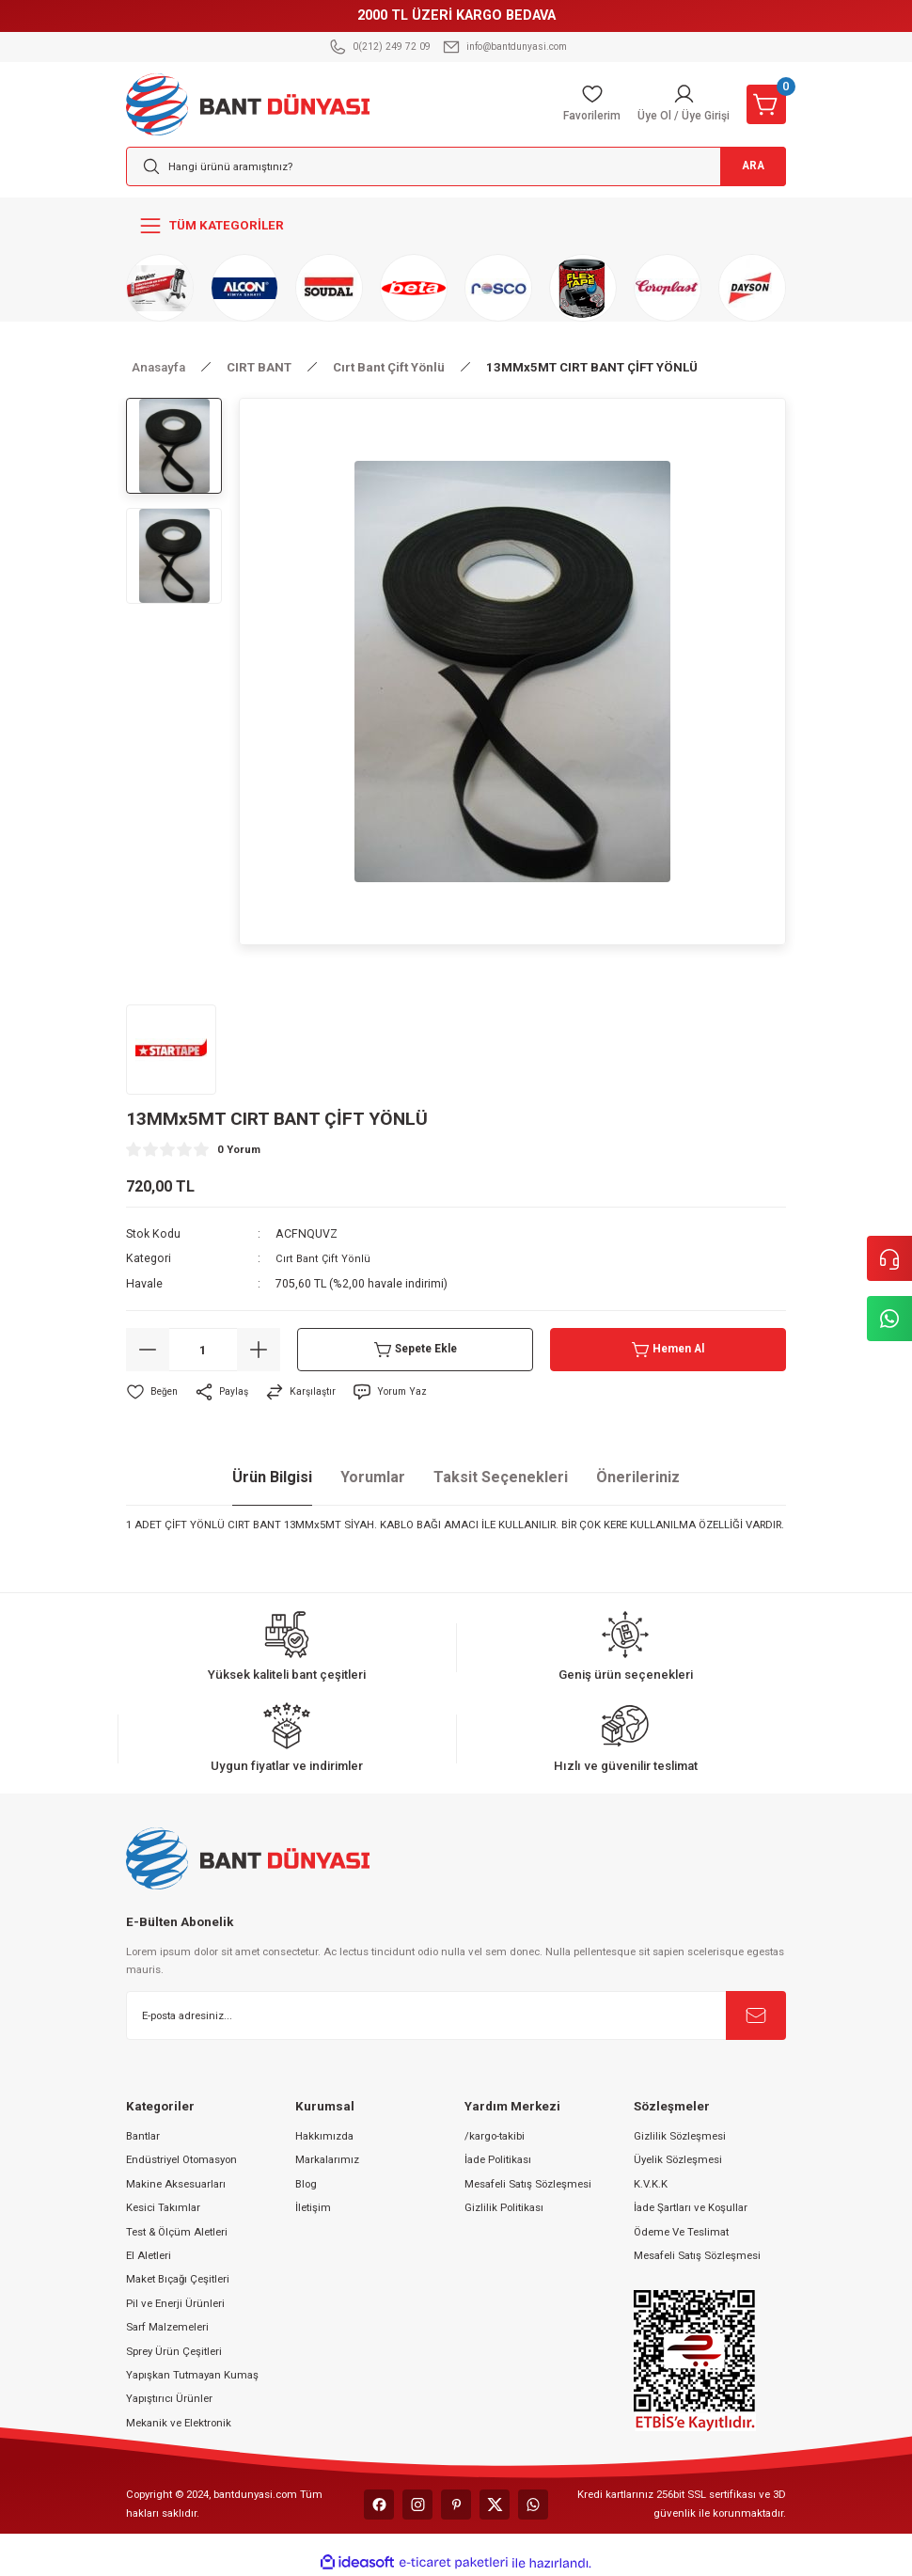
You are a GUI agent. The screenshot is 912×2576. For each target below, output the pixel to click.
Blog (306, 2183)
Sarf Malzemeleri (167, 2326)
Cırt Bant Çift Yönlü (325, 1258)
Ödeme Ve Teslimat (681, 2231)
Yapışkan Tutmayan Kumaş (192, 2374)
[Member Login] (679, 104)
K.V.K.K (651, 2183)
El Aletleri (148, 2255)
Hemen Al (668, 1349)
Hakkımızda (324, 2135)
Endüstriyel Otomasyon (181, 2159)
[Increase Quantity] (258, 1349)
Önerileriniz (638, 1477)
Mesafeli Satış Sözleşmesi (527, 2183)
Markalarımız (327, 2159)
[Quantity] (203, 1349)
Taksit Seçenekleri (500, 1477)
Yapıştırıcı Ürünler (169, 2398)
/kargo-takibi (494, 2135)
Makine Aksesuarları (176, 2183)
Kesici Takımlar (163, 2207)
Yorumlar (372, 1477)
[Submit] (756, 2015)
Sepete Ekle (415, 1349)
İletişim (313, 2207)
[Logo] (248, 103)
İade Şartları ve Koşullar (690, 2207)
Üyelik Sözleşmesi (678, 2159)
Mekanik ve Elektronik (178, 2422)
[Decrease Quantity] (147, 1349)
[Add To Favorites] (153, 1392)
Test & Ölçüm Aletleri (177, 2231)
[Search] (456, 166)
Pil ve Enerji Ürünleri (175, 2303)
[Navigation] (456, 226)
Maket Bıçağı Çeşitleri (177, 2278)
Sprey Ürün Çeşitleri (174, 2351)
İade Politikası (497, 2159)
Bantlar (143, 2135)
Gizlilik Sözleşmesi (680, 2135)
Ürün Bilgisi (272, 1477)
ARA (741, 167)
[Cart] (766, 104)
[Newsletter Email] (456, 2015)
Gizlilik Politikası (503, 2207)
